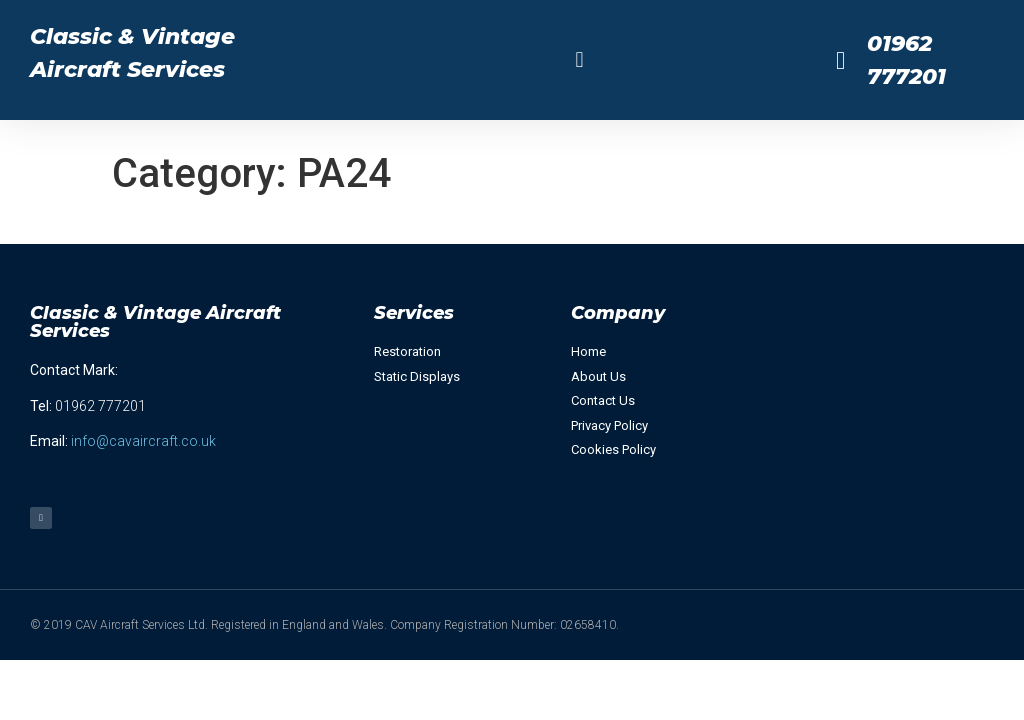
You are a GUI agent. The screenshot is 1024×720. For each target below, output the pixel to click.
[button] (579, 60)
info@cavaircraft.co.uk (143, 441)
